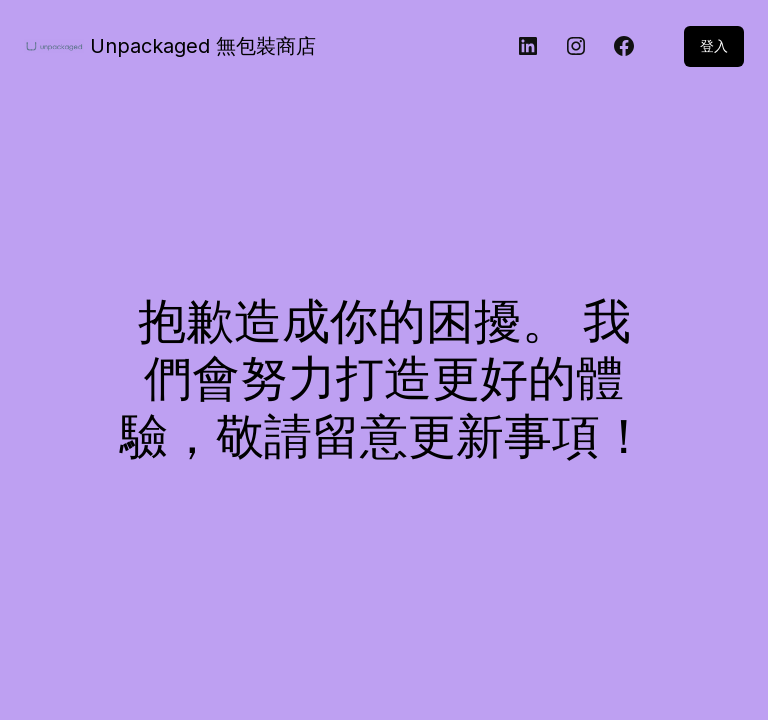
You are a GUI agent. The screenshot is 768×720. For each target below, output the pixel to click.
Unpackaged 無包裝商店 (203, 46)
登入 (714, 45)
